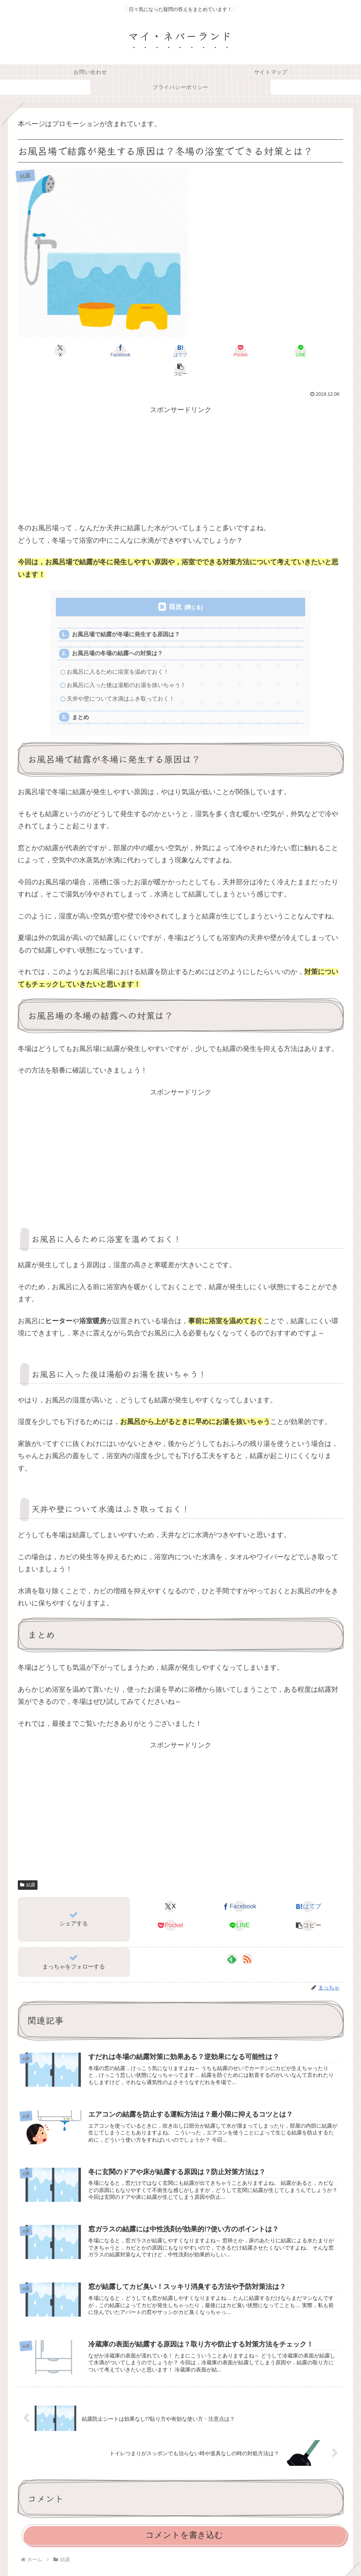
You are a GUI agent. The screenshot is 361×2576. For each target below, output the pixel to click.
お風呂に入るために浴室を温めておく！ (118, 654)
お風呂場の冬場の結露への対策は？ (118, 635)
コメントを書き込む (184, 2521)
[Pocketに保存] (208, 350)
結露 (27, 1868)
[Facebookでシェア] (98, 350)
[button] (317, 350)
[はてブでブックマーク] (153, 350)
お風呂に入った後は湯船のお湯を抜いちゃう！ (126, 668)
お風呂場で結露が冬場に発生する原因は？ (127, 616)
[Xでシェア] (44, 350)
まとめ (81, 701)
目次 (175, 588)
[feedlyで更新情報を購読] (232, 1942)
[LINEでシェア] (262, 350)
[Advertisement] (180, 450)
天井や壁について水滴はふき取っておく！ (121, 682)
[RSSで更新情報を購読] (247, 1942)
